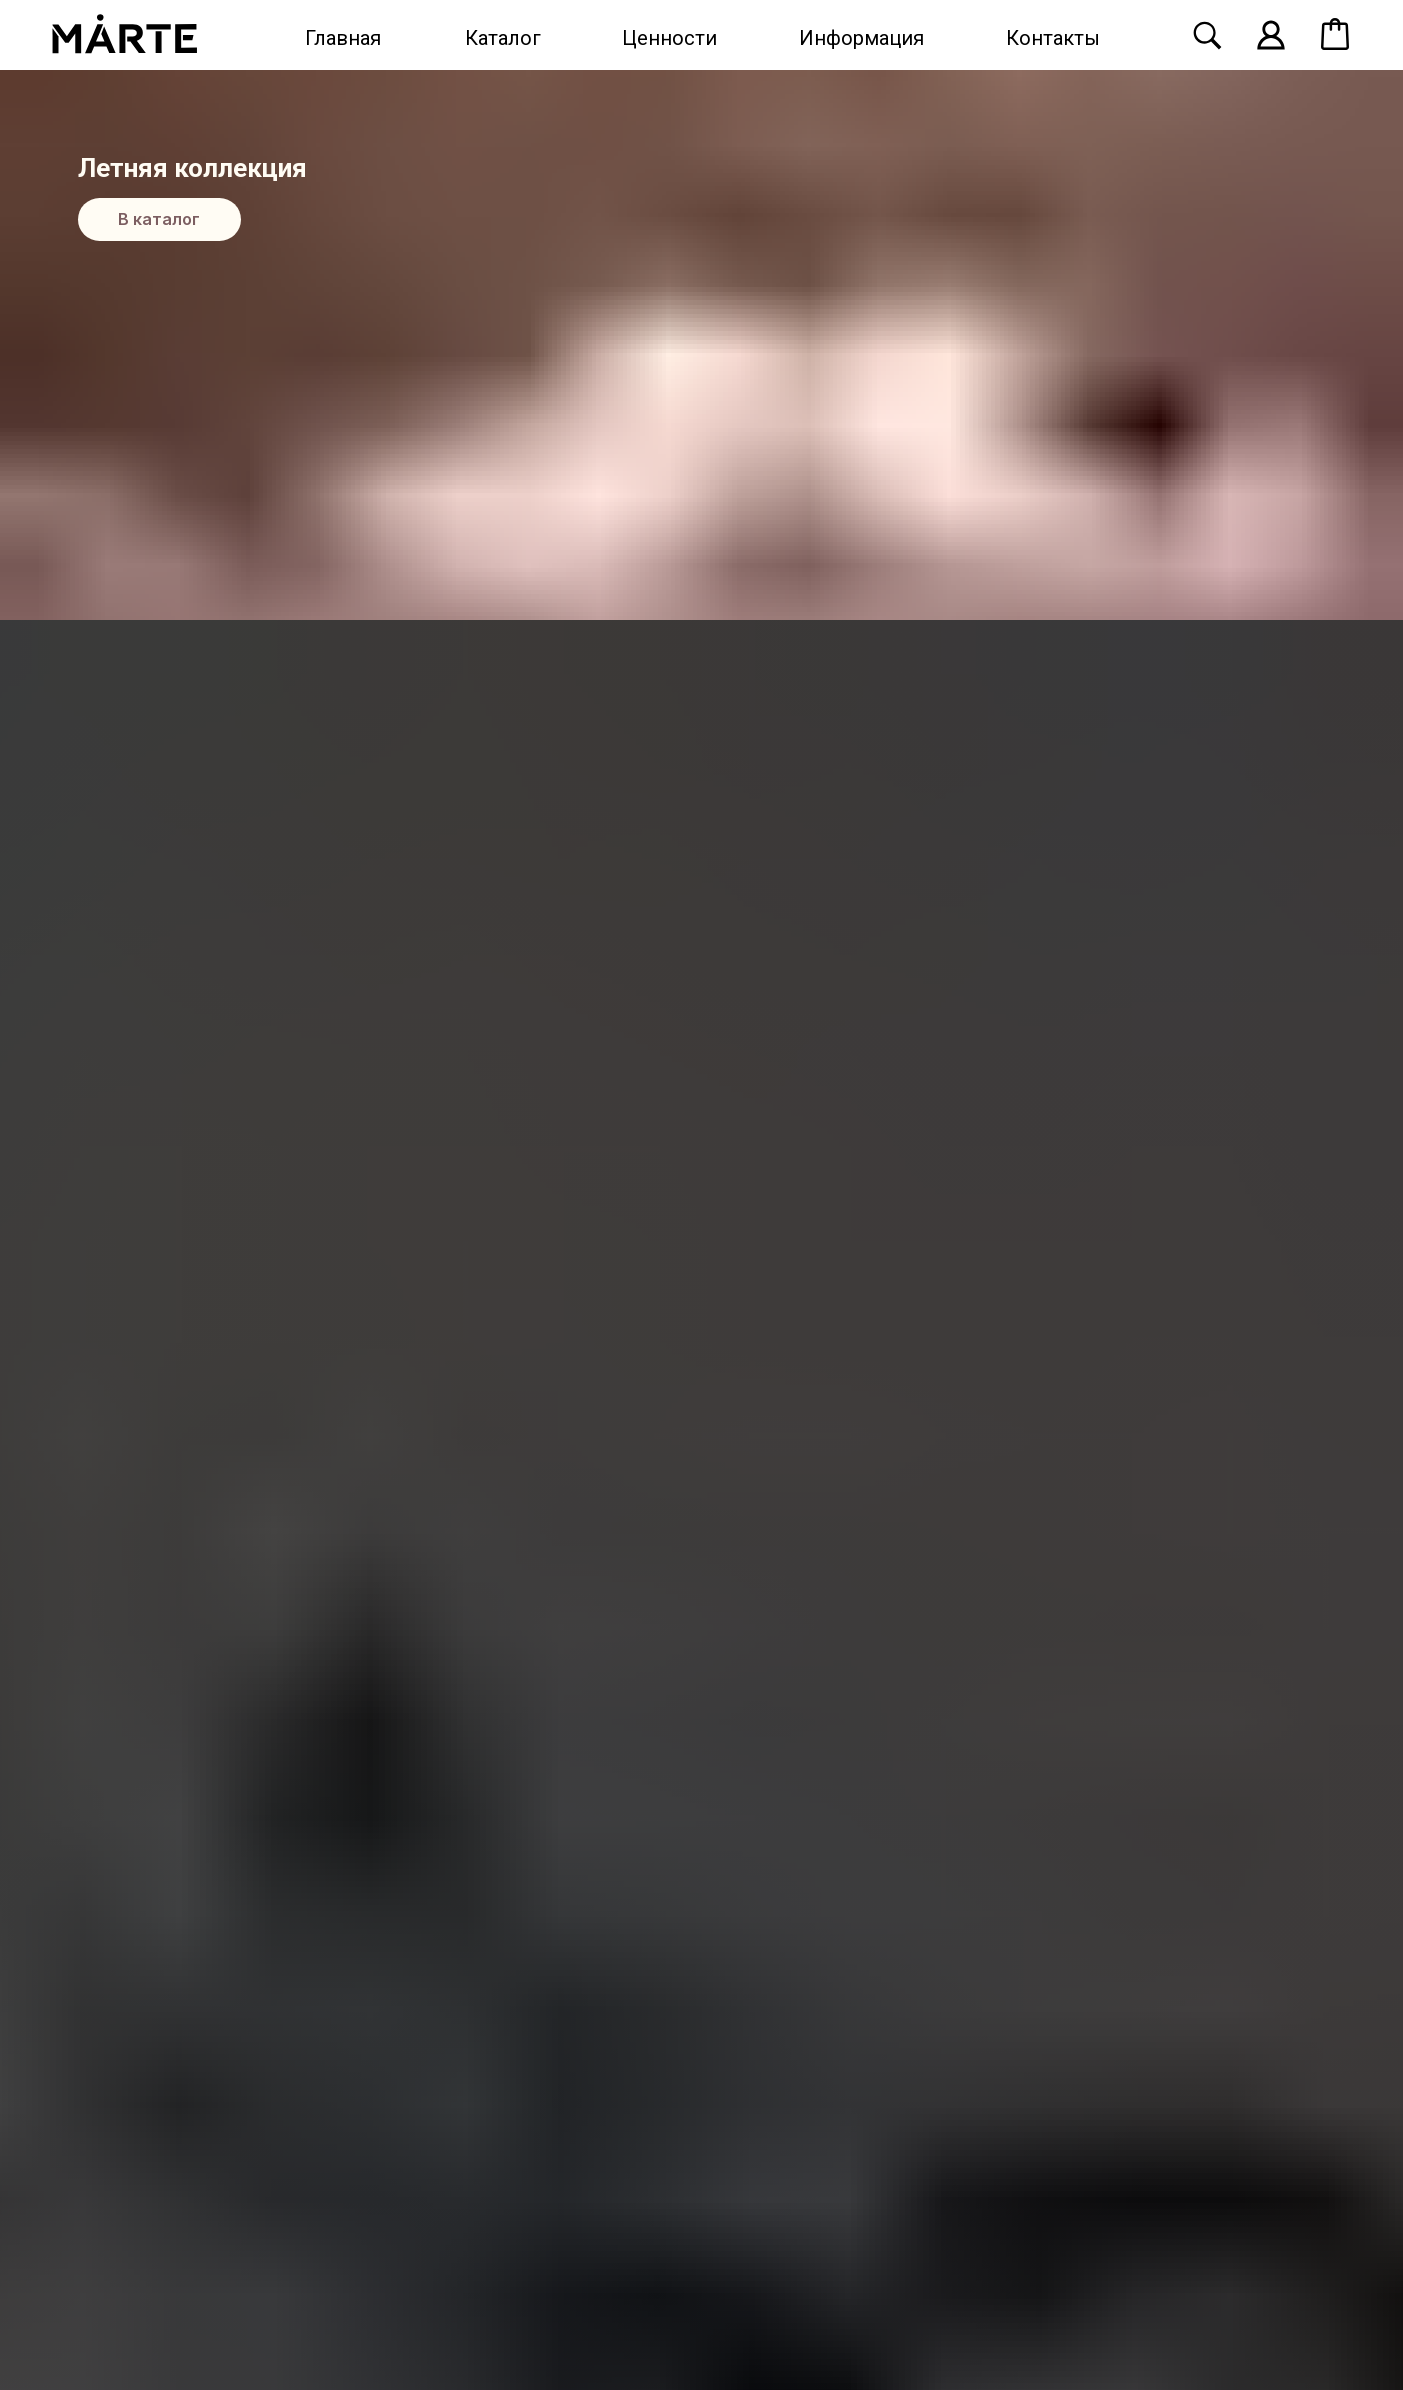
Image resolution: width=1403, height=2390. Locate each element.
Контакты (1053, 38)
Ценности (669, 38)
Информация (861, 38)
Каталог (503, 38)
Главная (343, 38)
